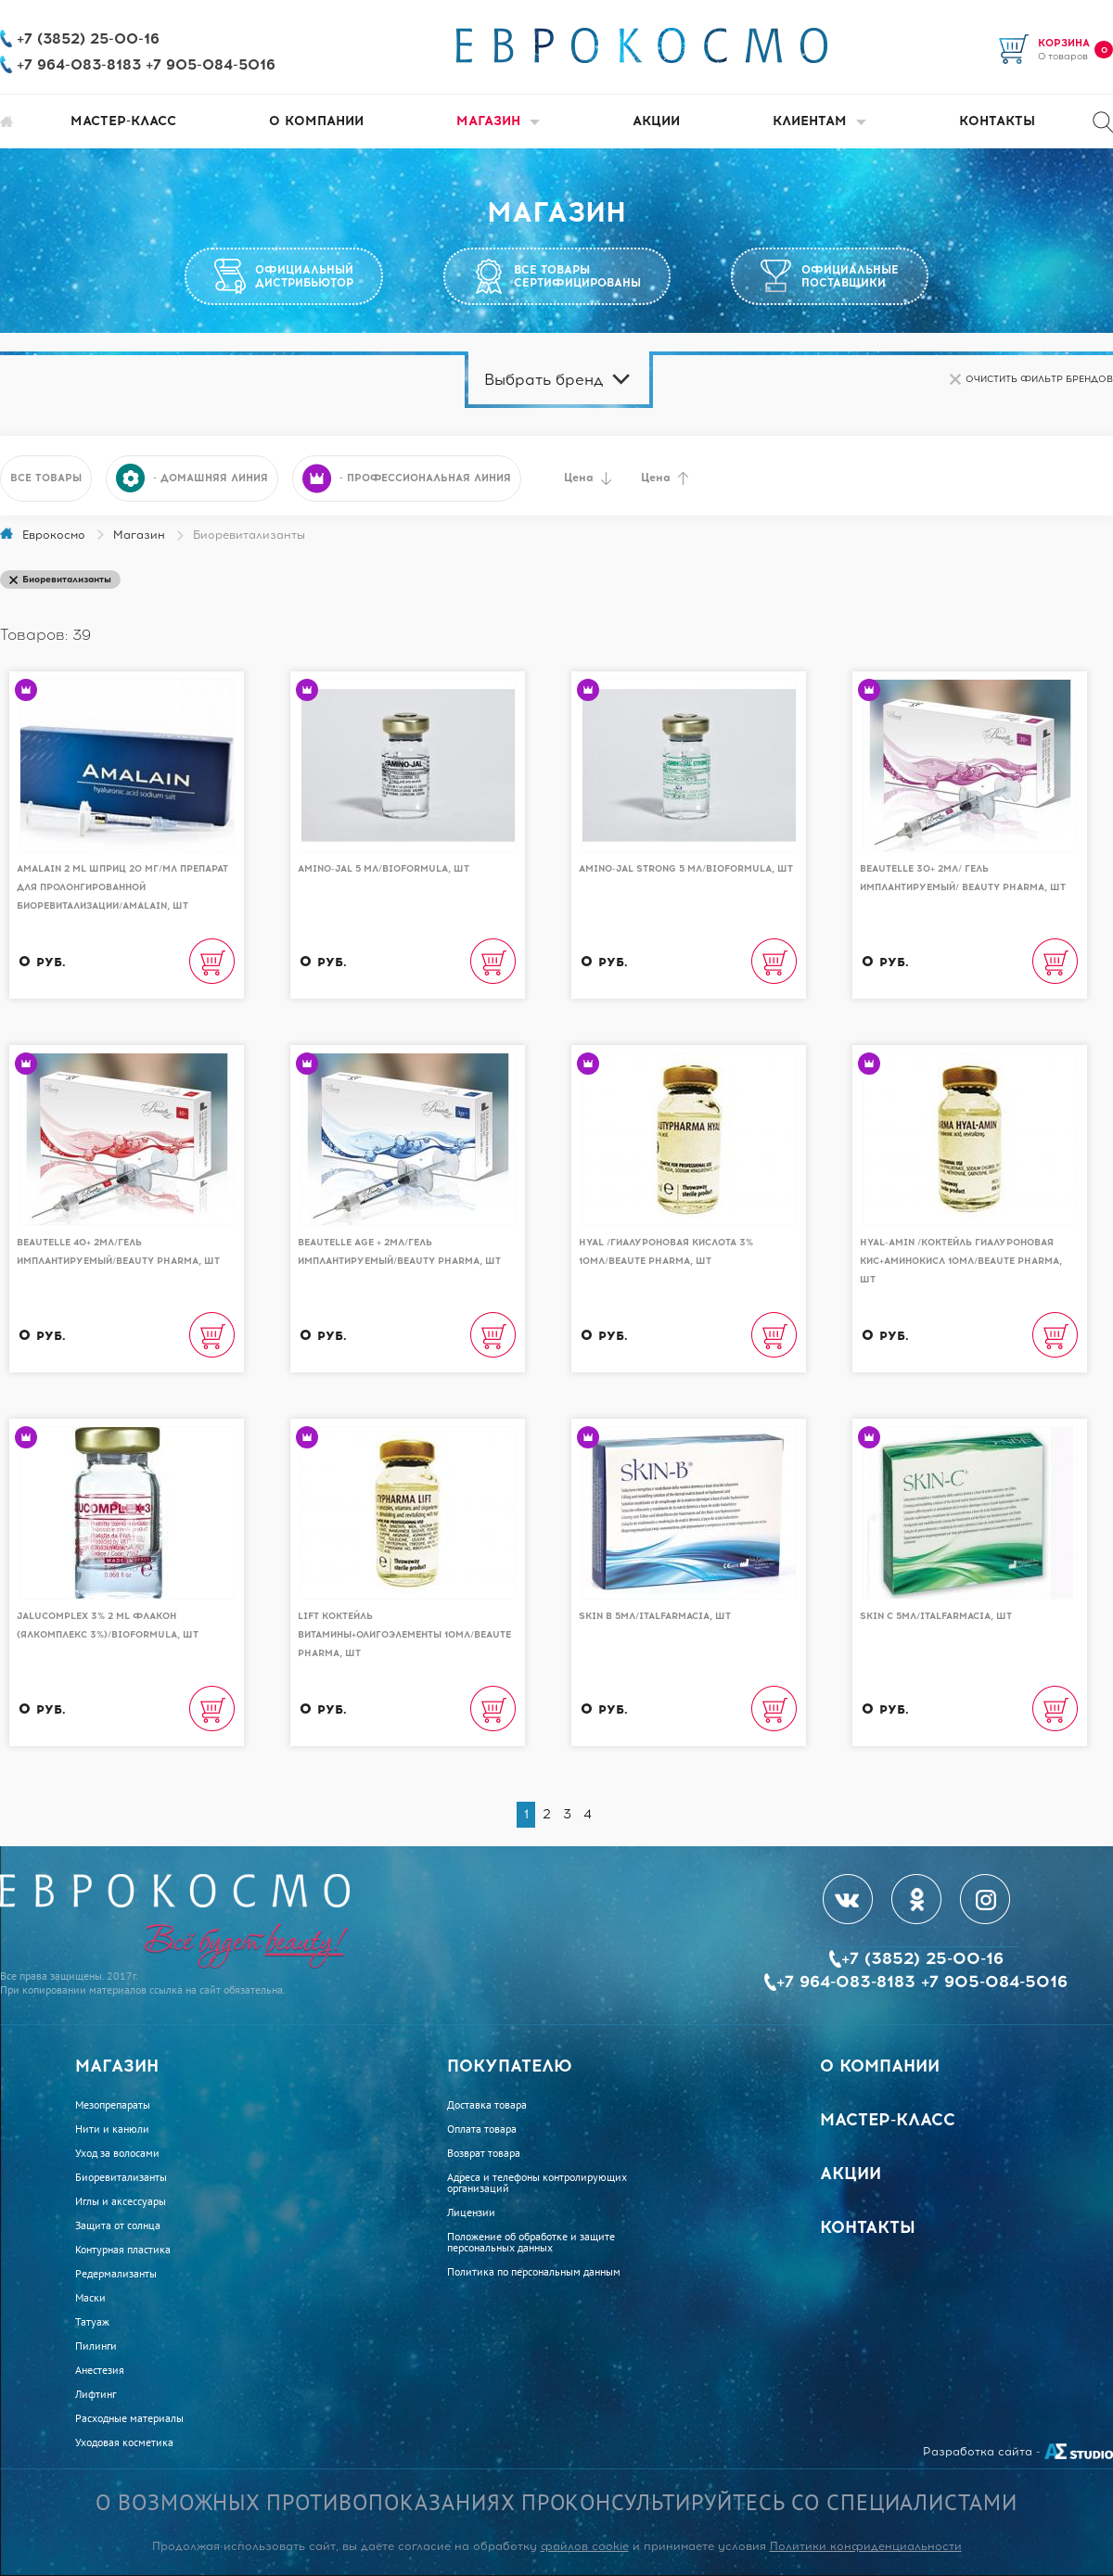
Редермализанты (116, 2273)
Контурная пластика (123, 2249)
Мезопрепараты (112, 2105)
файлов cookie (585, 2546)
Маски (90, 2297)
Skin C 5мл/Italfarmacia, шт (936, 1616)
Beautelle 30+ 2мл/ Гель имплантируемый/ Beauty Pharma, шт (963, 877)
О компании (316, 121)
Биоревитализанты (121, 2177)
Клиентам (819, 121)
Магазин (498, 121)
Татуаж (92, 2321)
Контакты (997, 121)
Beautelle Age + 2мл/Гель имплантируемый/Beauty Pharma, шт (399, 1251)
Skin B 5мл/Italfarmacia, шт (655, 1616)
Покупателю (509, 2066)
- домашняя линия (192, 478)
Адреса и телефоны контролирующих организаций (537, 2183)
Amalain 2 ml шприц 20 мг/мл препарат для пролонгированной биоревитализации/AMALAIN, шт (122, 887)
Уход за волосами (117, 2153)
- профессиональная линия (406, 478)
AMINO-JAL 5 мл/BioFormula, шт (383, 868)
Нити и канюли (112, 2129)
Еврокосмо (53, 535)
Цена (587, 478)
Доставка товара (487, 2105)
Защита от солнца (117, 2225)
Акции (656, 121)
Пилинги (96, 2346)
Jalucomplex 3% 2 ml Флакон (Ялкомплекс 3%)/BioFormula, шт (107, 1625)
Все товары (46, 478)
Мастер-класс (123, 121)
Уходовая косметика (124, 2442)
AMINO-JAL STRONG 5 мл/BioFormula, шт (686, 868)
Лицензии (471, 2212)
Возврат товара (483, 2153)
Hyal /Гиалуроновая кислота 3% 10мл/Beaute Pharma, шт (666, 1251)
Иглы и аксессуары (120, 2201)
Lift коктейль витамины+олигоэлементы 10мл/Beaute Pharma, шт (404, 1634)
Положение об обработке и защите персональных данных (531, 2242)
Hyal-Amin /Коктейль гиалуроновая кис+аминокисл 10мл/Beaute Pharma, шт (961, 1260)
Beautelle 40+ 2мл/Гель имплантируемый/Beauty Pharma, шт (118, 1251)
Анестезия (99, 2370)
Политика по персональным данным (533, 2271)
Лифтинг (95, 2394)
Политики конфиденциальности (866, 2546)
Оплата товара (482, 2129)
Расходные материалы (129, 2418)
